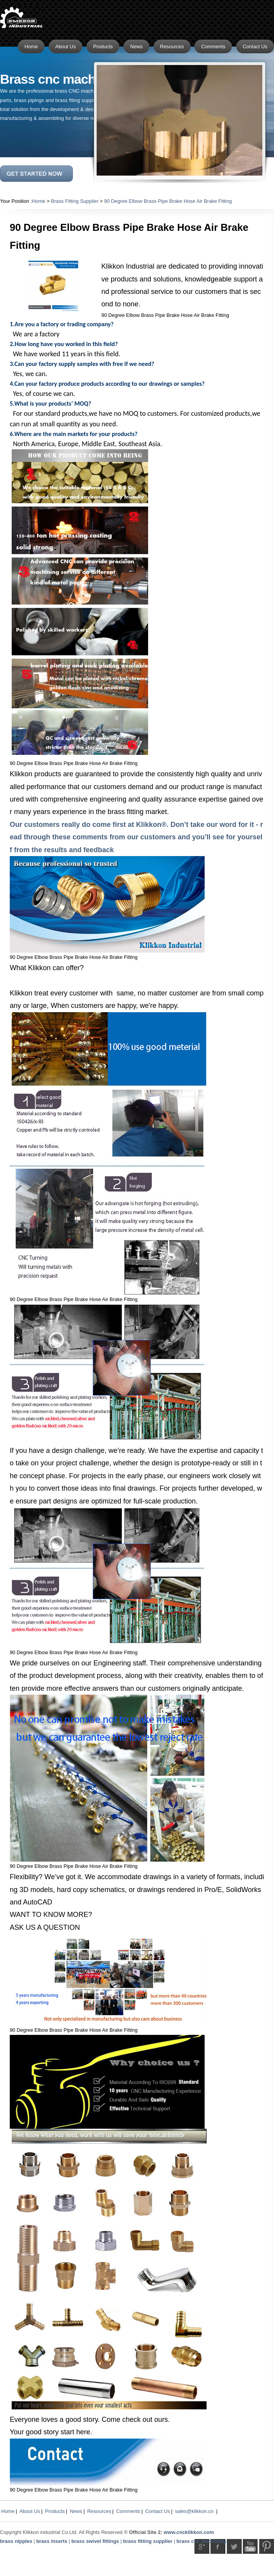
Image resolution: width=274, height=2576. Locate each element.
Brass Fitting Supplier (75, 201)
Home (38, 201)
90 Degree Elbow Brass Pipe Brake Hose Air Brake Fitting (168, 201)
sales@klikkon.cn (194, 2511)
